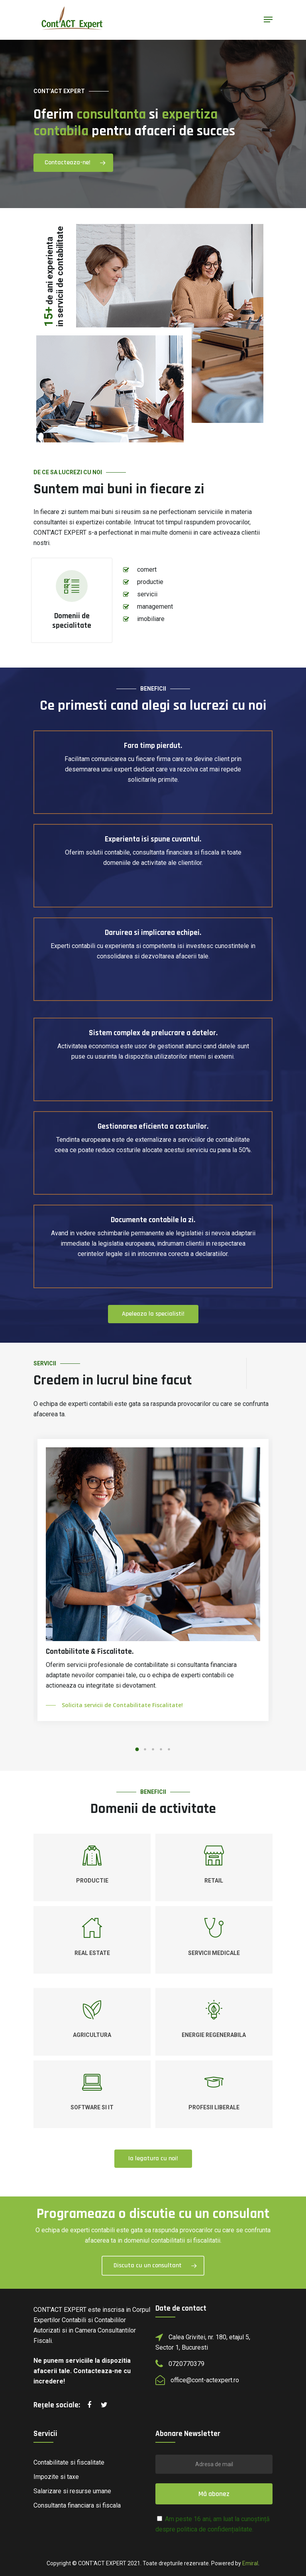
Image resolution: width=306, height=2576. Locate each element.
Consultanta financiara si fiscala (77, 2505)
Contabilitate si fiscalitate (68, 2462)
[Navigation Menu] (268, 19)
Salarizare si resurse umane (72, 2491)
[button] (137, 1749)
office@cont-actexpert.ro (205, 2380)
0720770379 (186, 2364)
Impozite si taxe (56, 2477)
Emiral (250, 2563)
